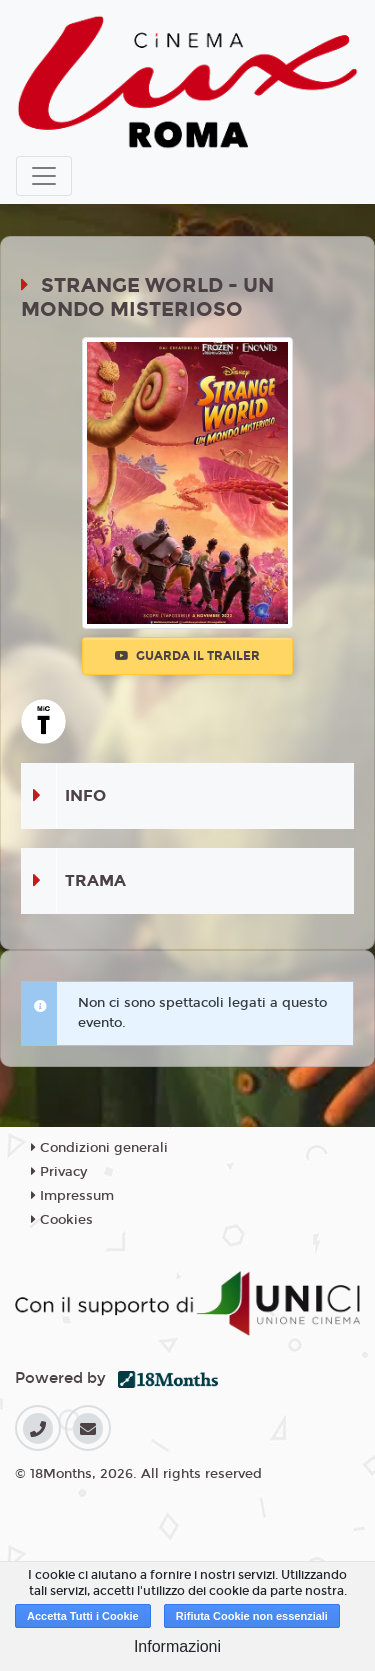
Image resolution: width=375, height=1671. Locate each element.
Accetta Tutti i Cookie (83, 1616)
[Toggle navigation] (44, 176)
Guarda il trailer (187, 656)
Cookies (62, 1220)
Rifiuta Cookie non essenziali (252, 1616)
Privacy (59, 1172)
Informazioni (177, 1646)
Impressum (72, 1196)
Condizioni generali (99, 1148)
